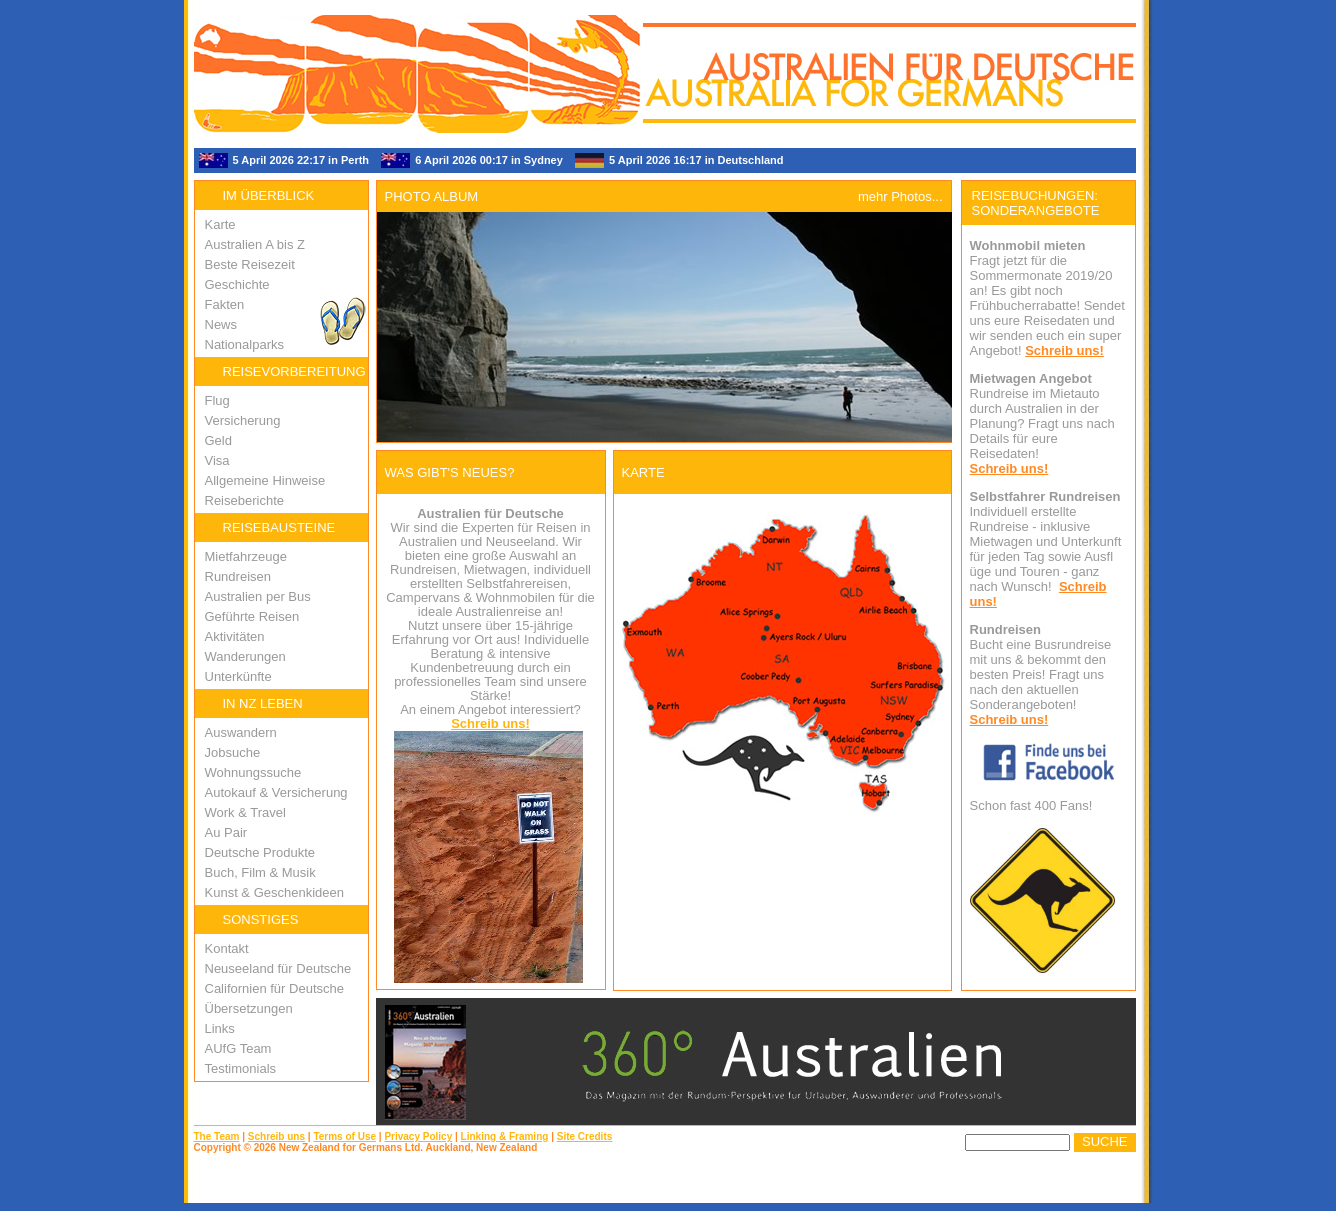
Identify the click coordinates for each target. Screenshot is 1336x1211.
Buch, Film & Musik (260, 872)
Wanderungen (245, 656)
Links (220, 1028)
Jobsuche (233, 752)
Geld (218, 440)
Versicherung (243, 420)
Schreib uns (276, 1136)
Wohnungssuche (253, 772)
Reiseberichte (245, 500)
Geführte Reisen (252, 616)
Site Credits (585, 1136)
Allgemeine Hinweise (265, 480)
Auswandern (241, 732)
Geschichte (237, 284)
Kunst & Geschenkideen (274, 892)
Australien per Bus (258, 596)
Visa (217, 460)
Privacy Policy (418, 1136)
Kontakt (227, 948)
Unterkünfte (238, 676)
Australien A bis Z (255, 244)
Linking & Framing (505, 1136)
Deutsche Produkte (260, 852)
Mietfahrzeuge (246, 556)
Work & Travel (245, 812)
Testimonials (241, 1068)
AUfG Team (238, 1048)
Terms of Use (344, 1136)
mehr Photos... (900, 196)
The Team (217, 1136)
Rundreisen (238, 576)
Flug (217, 400)
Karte (220, 224)
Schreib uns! (490, 723)
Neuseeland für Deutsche (278, 968)
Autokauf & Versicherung (276, 792)
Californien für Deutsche (274, 988)
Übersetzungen (249, 1008)
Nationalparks (245, 344)
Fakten (225, 304)
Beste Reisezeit (250, 264)
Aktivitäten (235, 636)
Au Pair (226, 832)
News (221, 324)
